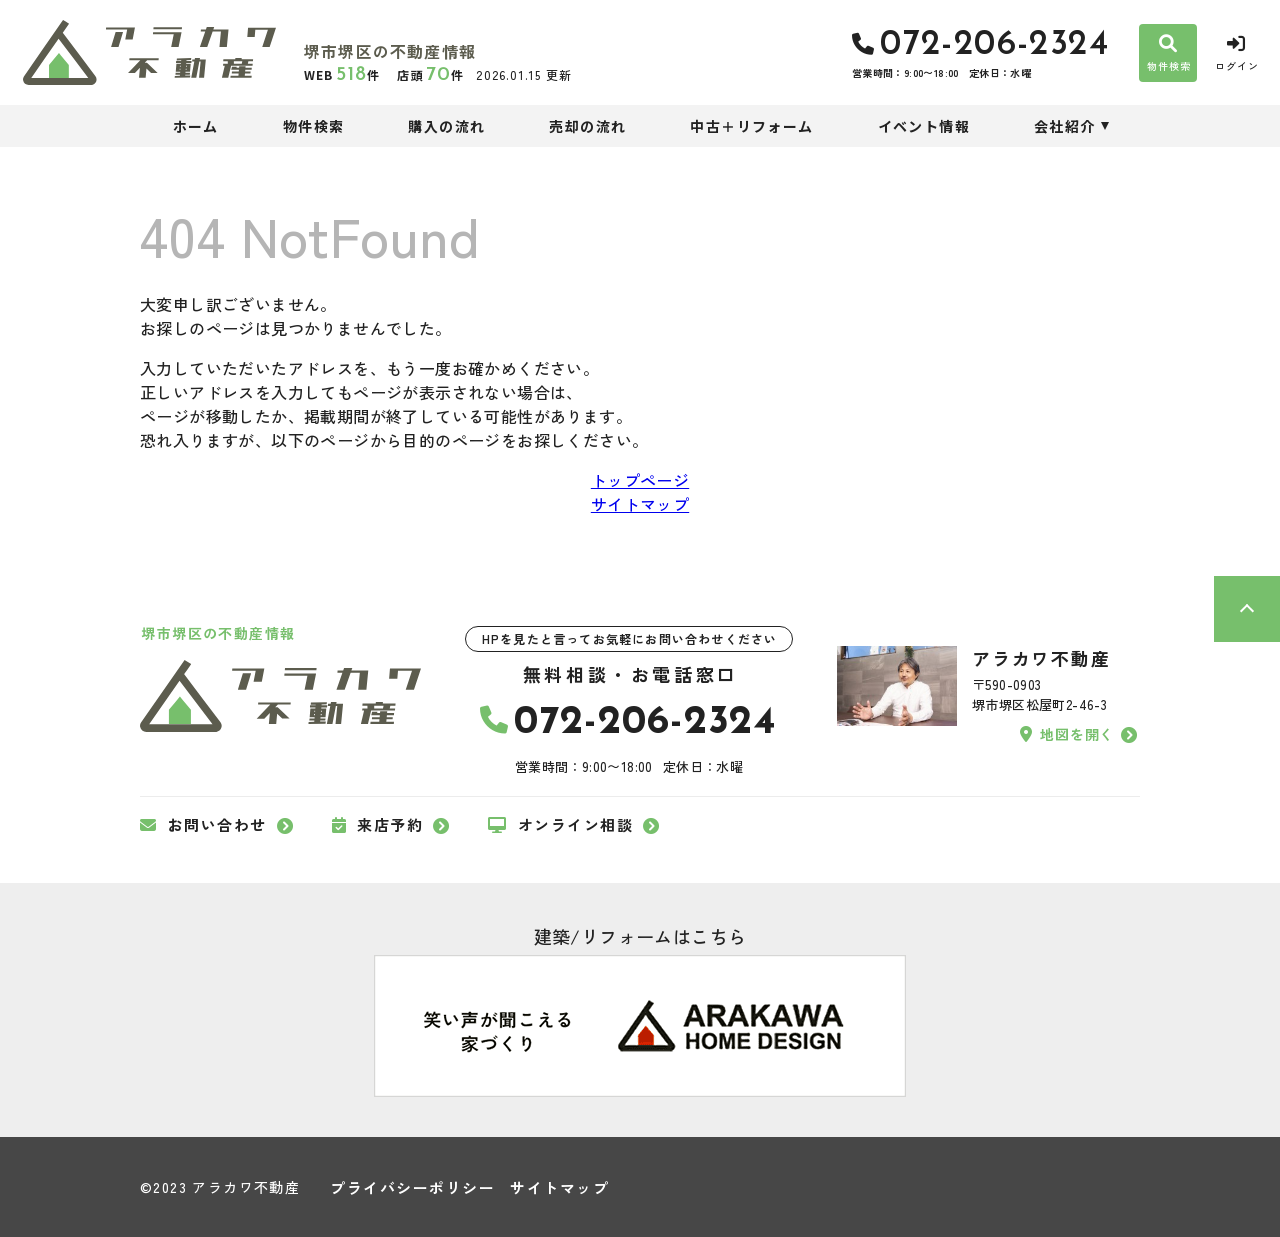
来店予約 (378, 825)
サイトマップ (640, 504)
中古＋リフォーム (751, 126)
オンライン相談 (560, 825)
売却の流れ (587, 126)
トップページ (640, 480)
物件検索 (314, 126)
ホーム (196, 126)
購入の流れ (446, 126)
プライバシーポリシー (412, 1187)
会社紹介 (1065, 126)
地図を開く (1067, 734)
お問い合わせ (203, 825)
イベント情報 (924, 126)
